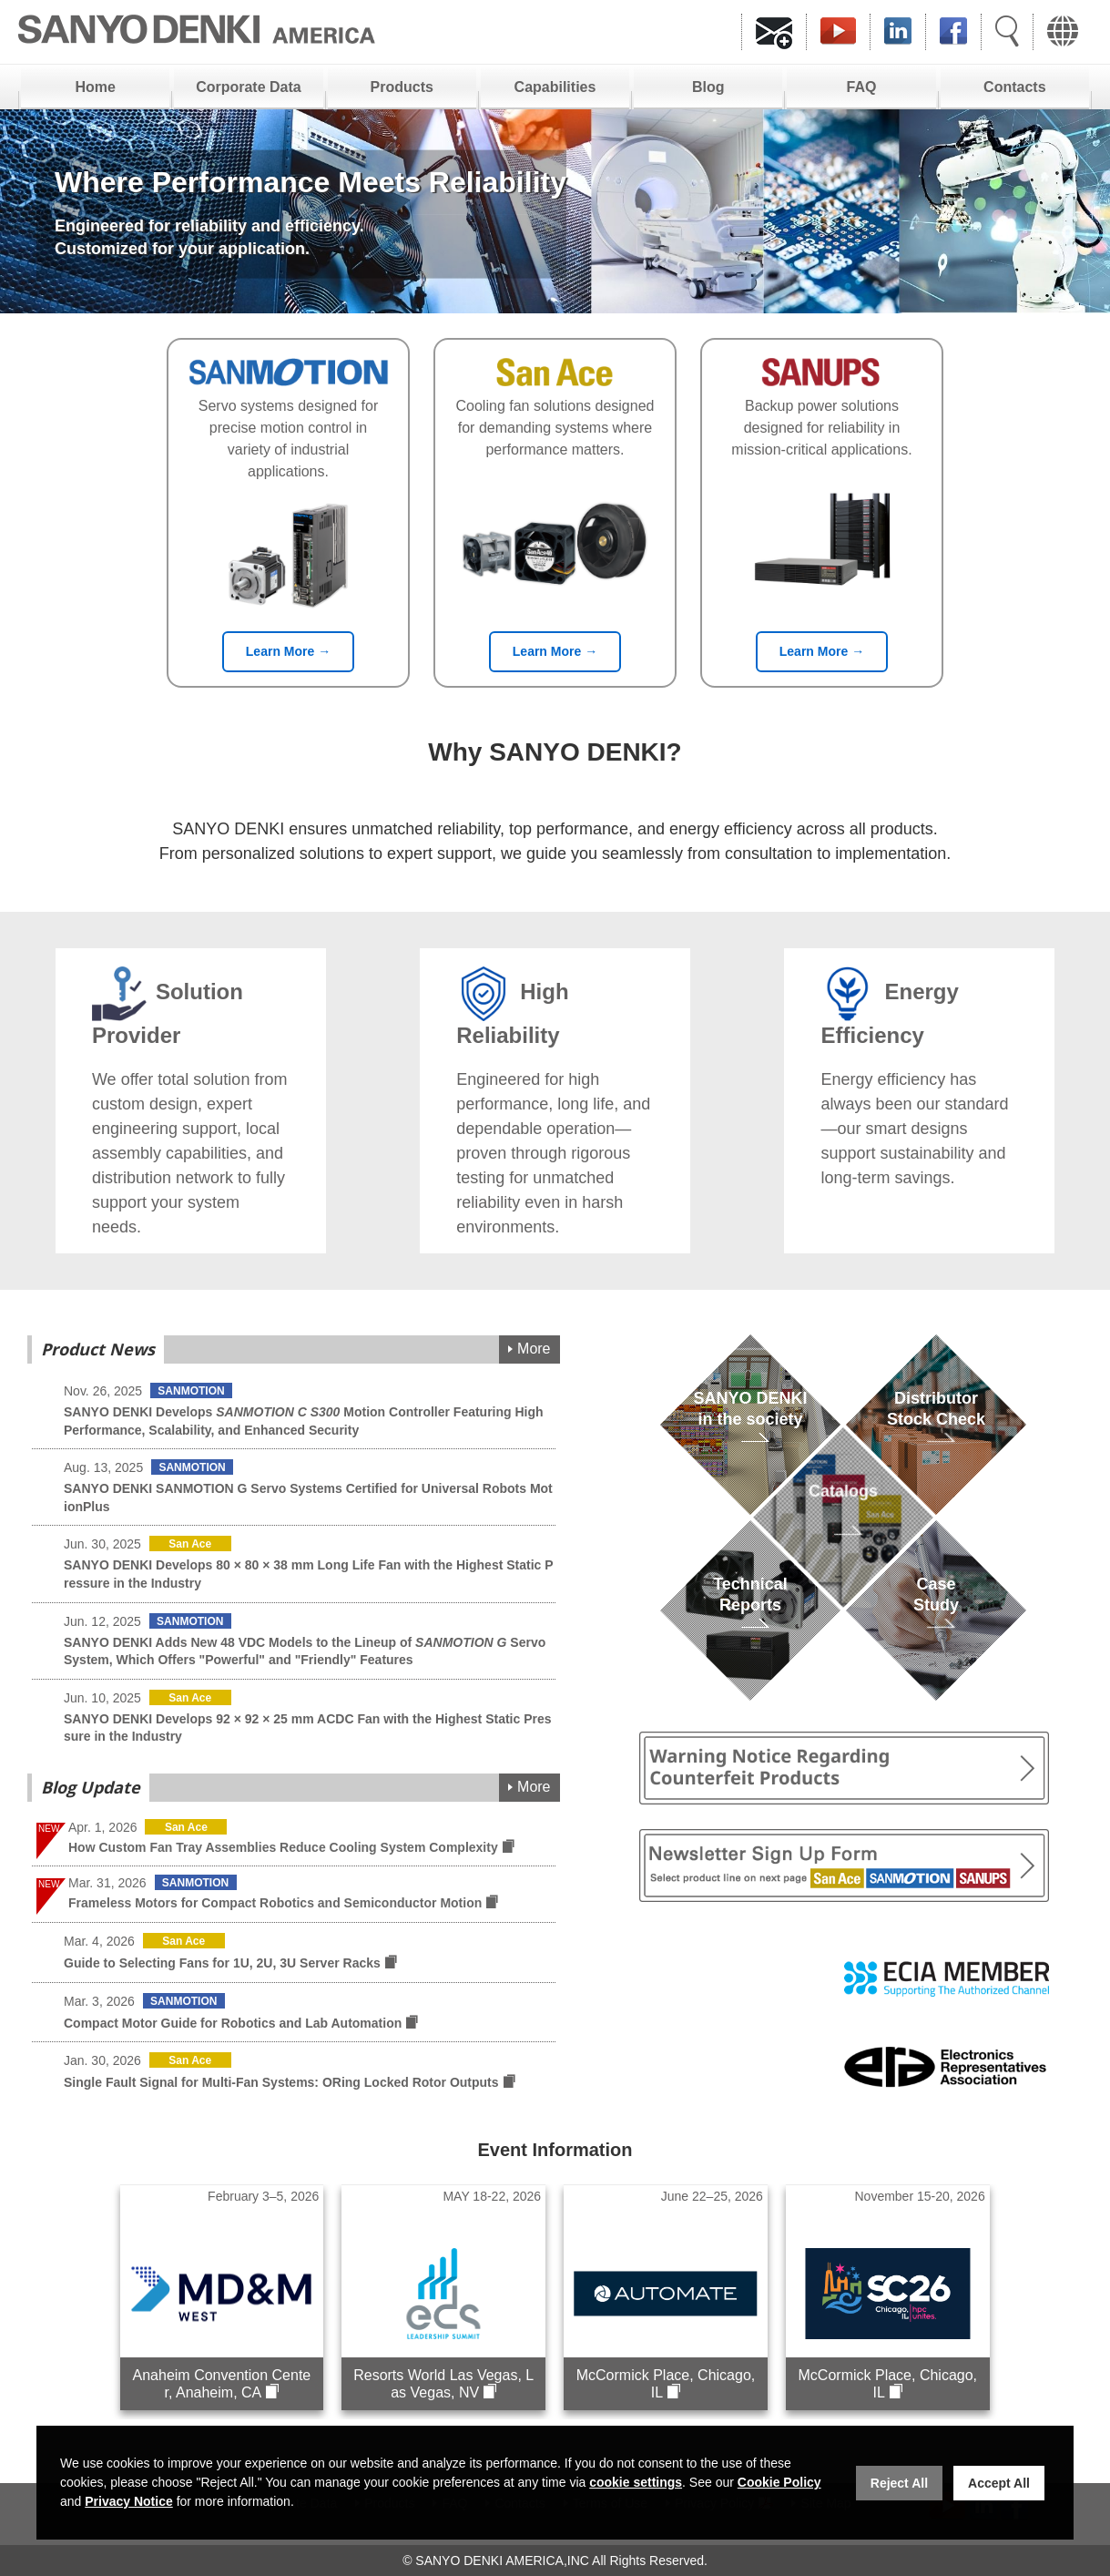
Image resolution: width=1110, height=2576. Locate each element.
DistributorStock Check (936, 1429)
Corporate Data (248, 87)
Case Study (936, 1615)
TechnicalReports (750, 1615)
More (533, 1348)
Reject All (899, 2483)
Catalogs (843, 1522)
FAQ (862, 87)
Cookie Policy (779, 2482)
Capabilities (555, 87)
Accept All (999, 2483)
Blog (708, 87)
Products (402, 87)
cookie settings (635, 2482)
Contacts (1014, 87)
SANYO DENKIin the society (750, 1429)
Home (95, 87)
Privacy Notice (129, 2501)
